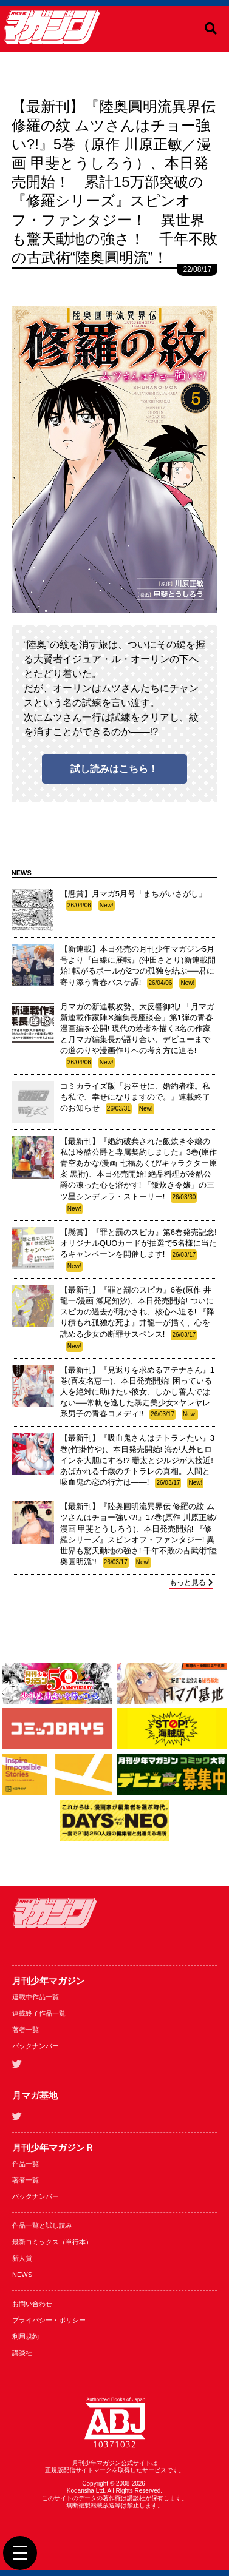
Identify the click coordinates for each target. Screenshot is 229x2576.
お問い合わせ (32, 2303)
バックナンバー (35, 2046)
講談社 (22, 2352)
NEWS (22, 2274)
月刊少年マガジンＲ (53, 2147)
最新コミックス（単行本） (52, 2241)
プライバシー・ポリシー (49, 2320)
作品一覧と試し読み (42, 2225)
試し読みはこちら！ (114, 769)
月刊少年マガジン (48, 1981)
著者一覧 (25, 2029)
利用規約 (25, 2336)
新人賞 (22, 2258)
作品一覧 (25, 2163)
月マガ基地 (35, 2095)
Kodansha (80, 2490)
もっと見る (191, 1582)
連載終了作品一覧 (39, 2013)
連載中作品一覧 (35, 1996)
